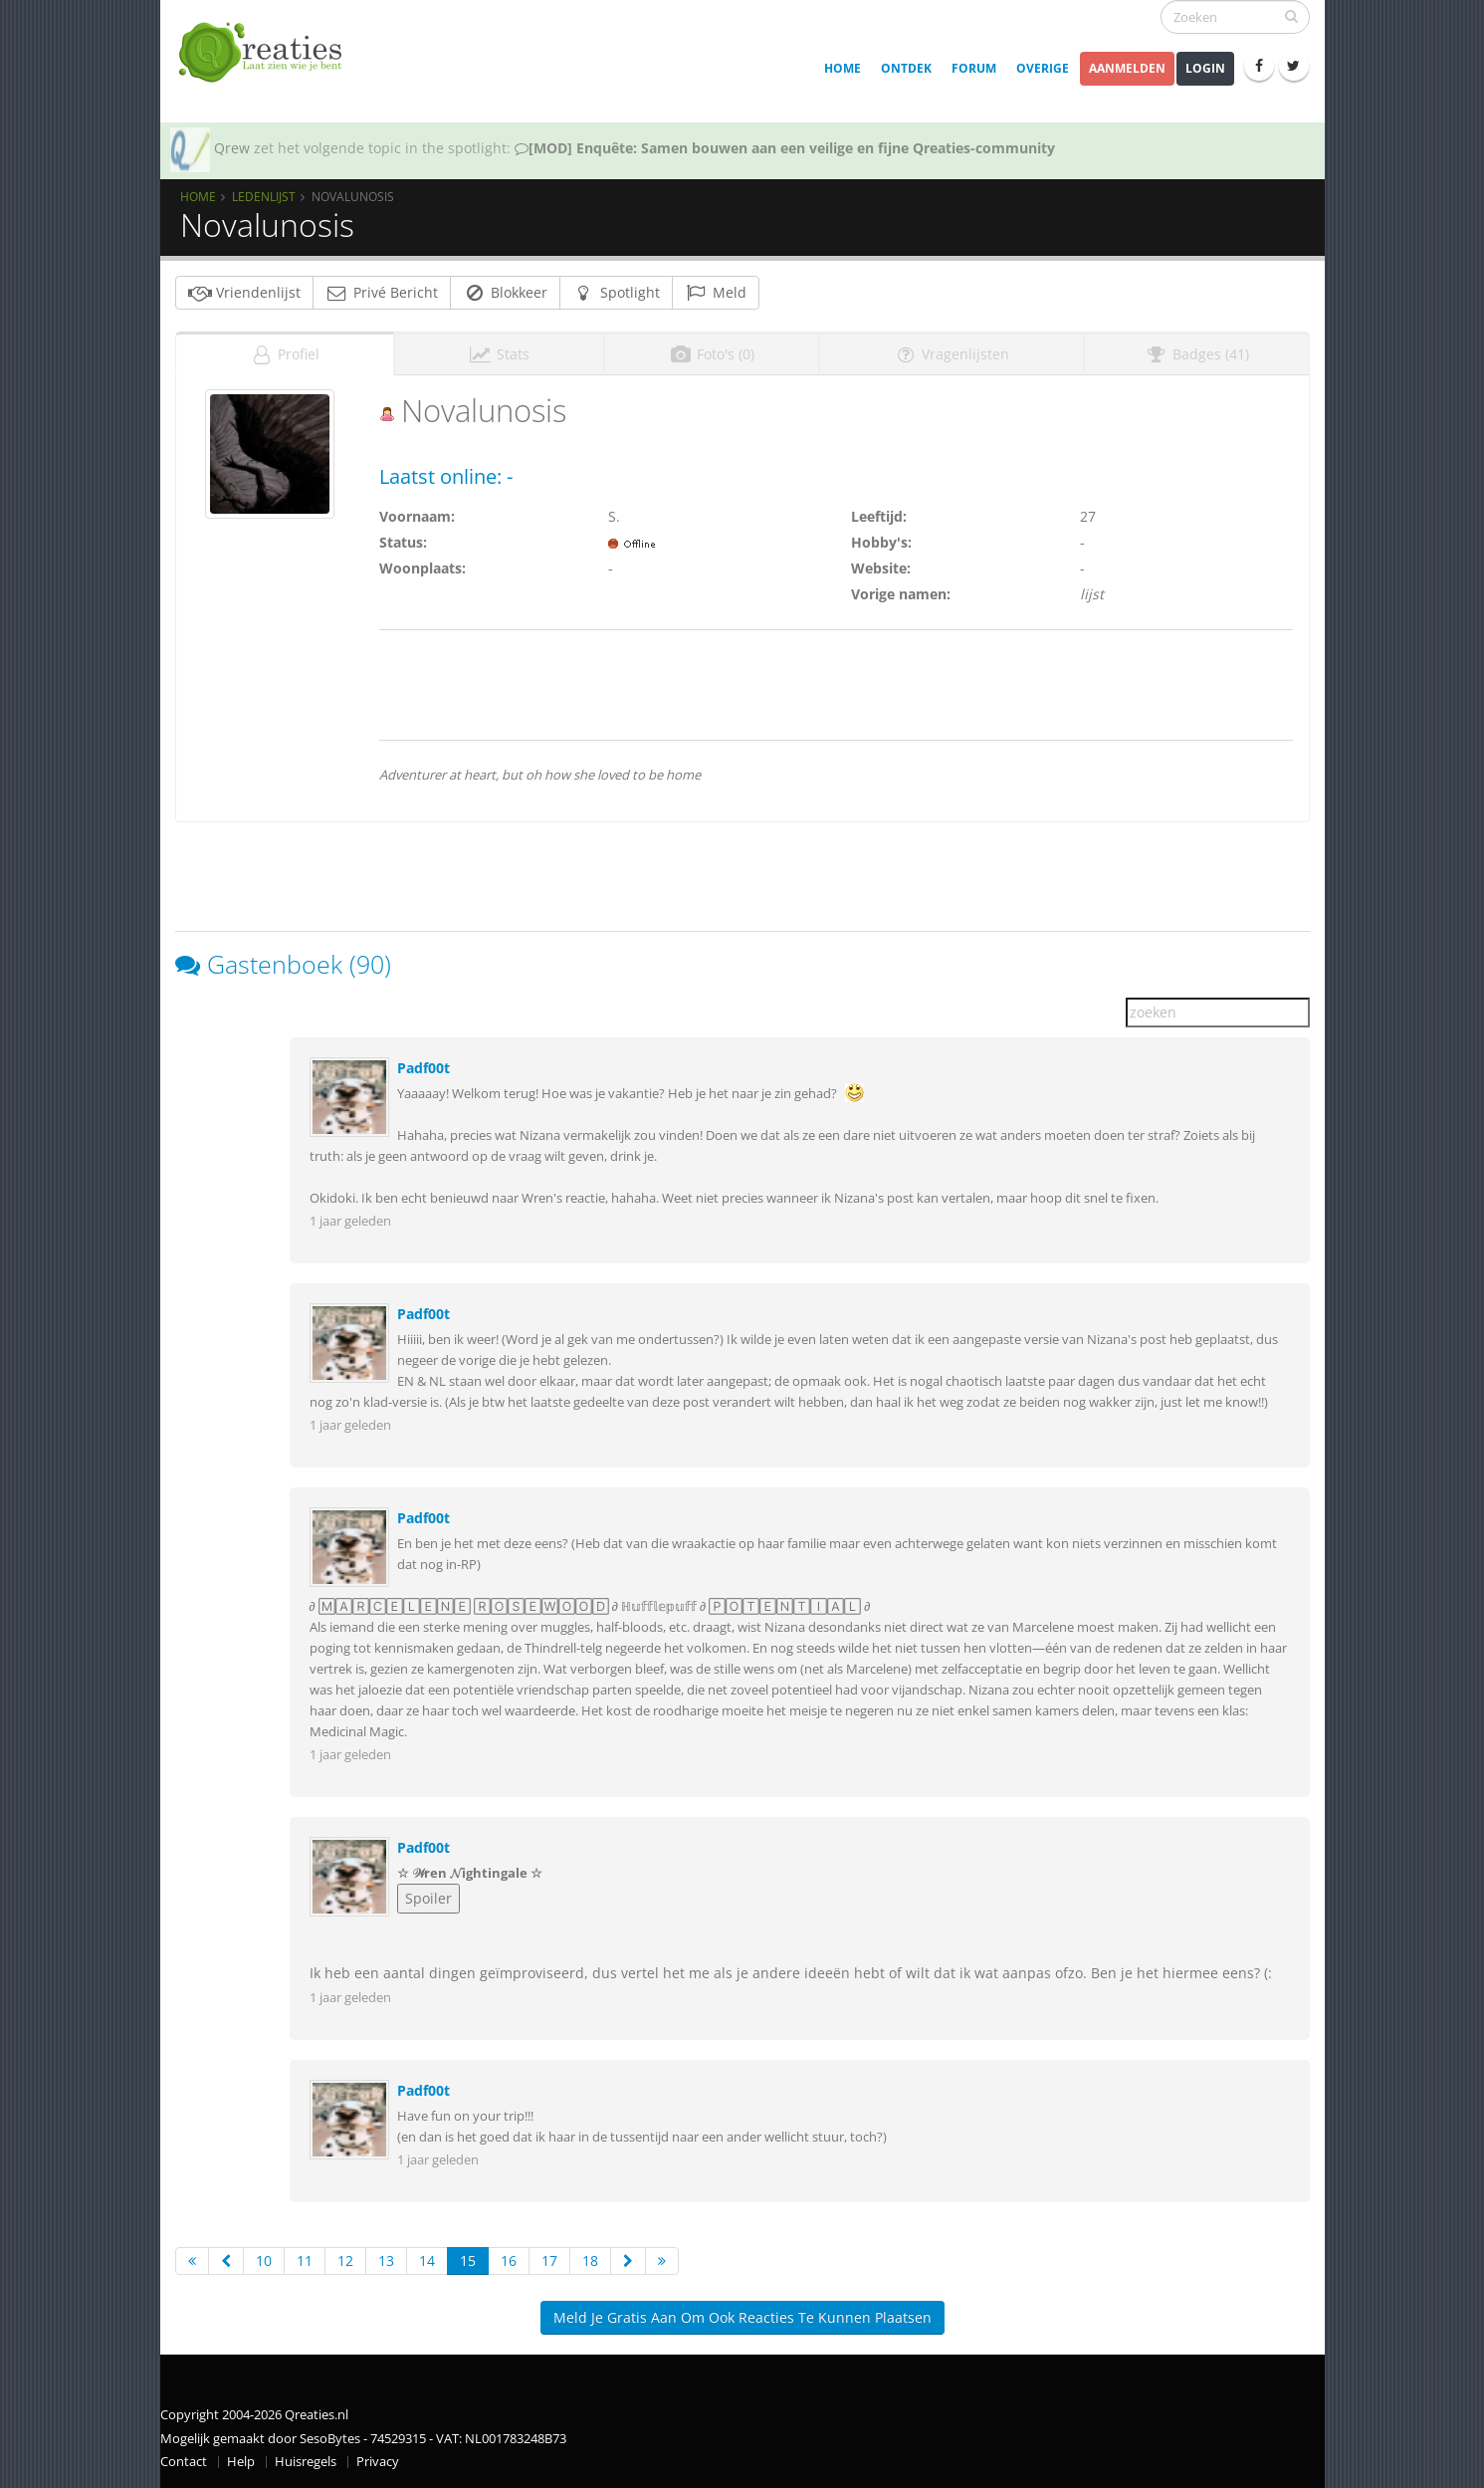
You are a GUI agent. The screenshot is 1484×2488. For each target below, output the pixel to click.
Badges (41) (1197, 353)
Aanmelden (1127, 68)
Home (842, 68)
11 (305, 2260)
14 (427, 2260)
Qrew (232, 147)
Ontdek (906, 68)
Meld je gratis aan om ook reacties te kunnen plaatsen (742, 2317)
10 (264, 2260)
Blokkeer (505, 292)
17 (549, 2260)
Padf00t (423, 1067)
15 (468, 2260)
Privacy (377, 2461)
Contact (183, 2461)
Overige (1042, 68)
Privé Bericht (381, 292)
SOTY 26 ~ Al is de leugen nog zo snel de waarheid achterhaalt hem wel (759, 147)
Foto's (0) (711, 353)
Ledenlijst (264, 196)
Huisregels (305, 2461)
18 (590, 2260)
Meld (715, 292)
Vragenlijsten (951, 353)
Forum (974, 68)
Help (241, 2461)
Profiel (284, 353)
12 (345, 2260)
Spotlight (616, 292)
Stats (499, 353)
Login (1205, 68)
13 (386, 2260)
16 (509, 2260)
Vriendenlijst (244, 292)
